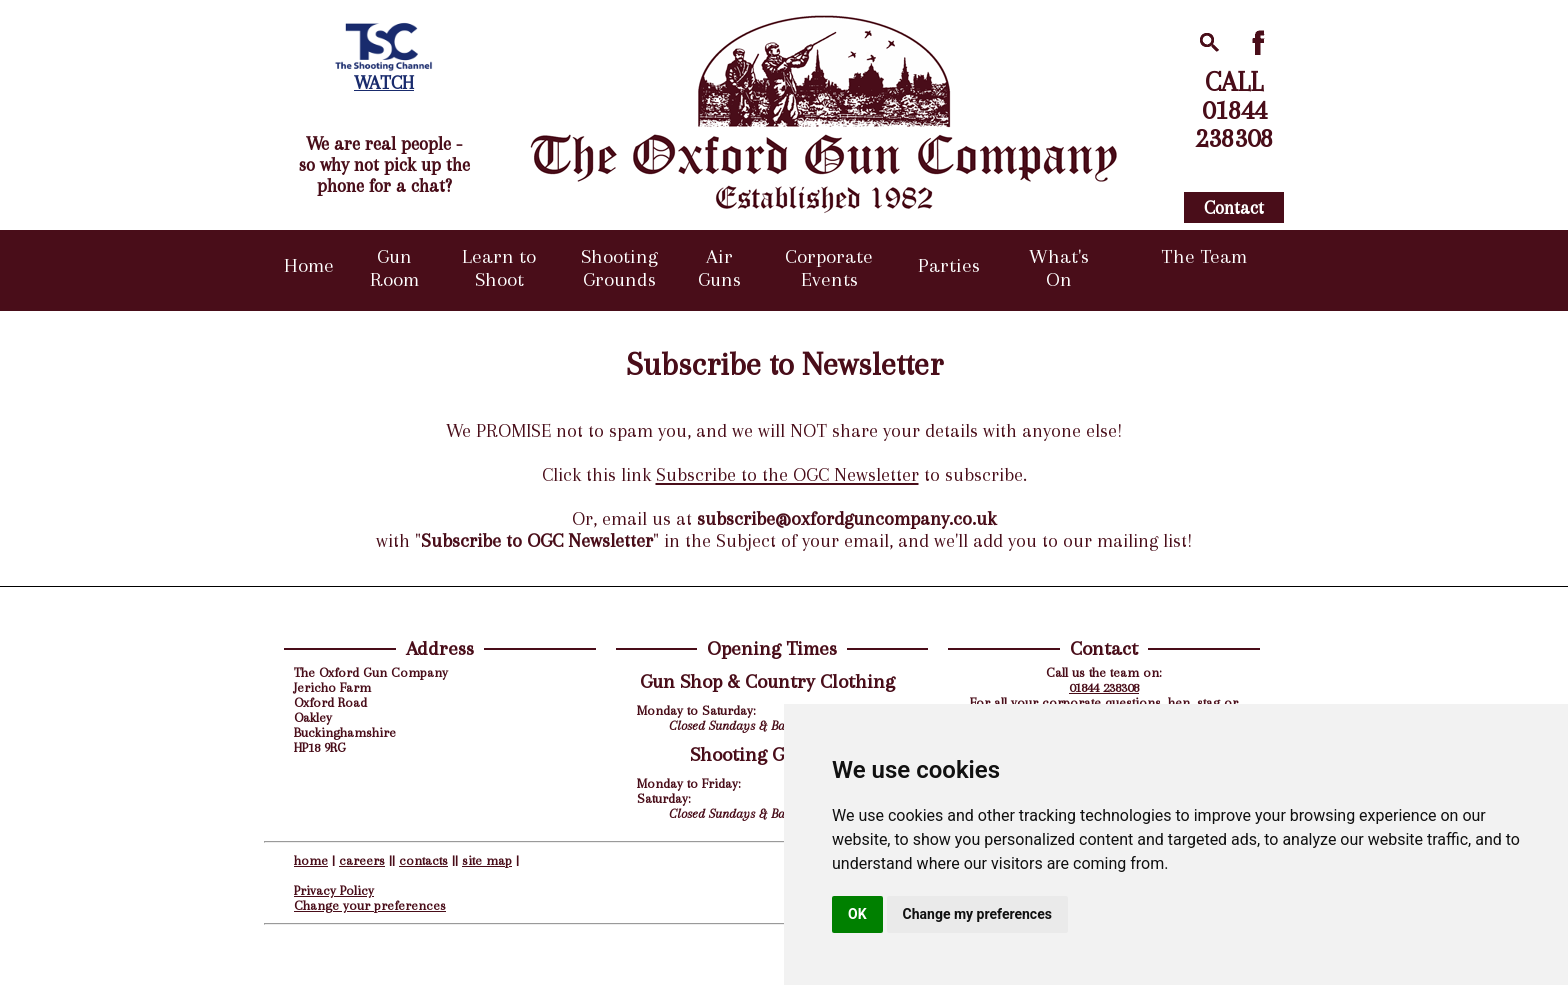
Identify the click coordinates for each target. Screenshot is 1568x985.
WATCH (384, 82)
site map (487, 860)
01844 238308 (1104, 687)
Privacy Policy (334, 890)
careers (362, 860)
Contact (1234, 207)
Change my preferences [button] (977, 914)
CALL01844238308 (1234, 110)
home (311, 860)
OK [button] (857, 914)
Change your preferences (370, 905)
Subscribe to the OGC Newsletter (787, 475)
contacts (423, 860)
